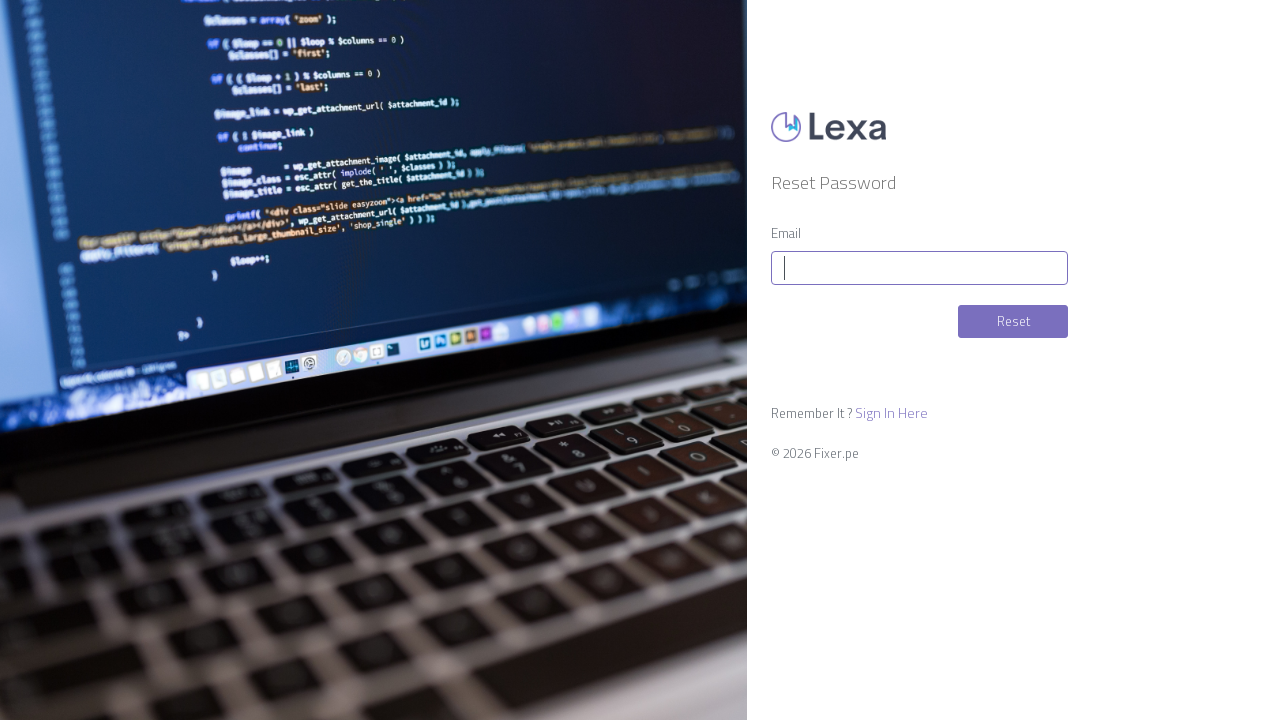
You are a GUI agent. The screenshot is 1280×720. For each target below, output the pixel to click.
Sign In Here (891, 413)
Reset (1013, 321)
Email (786, 234)
